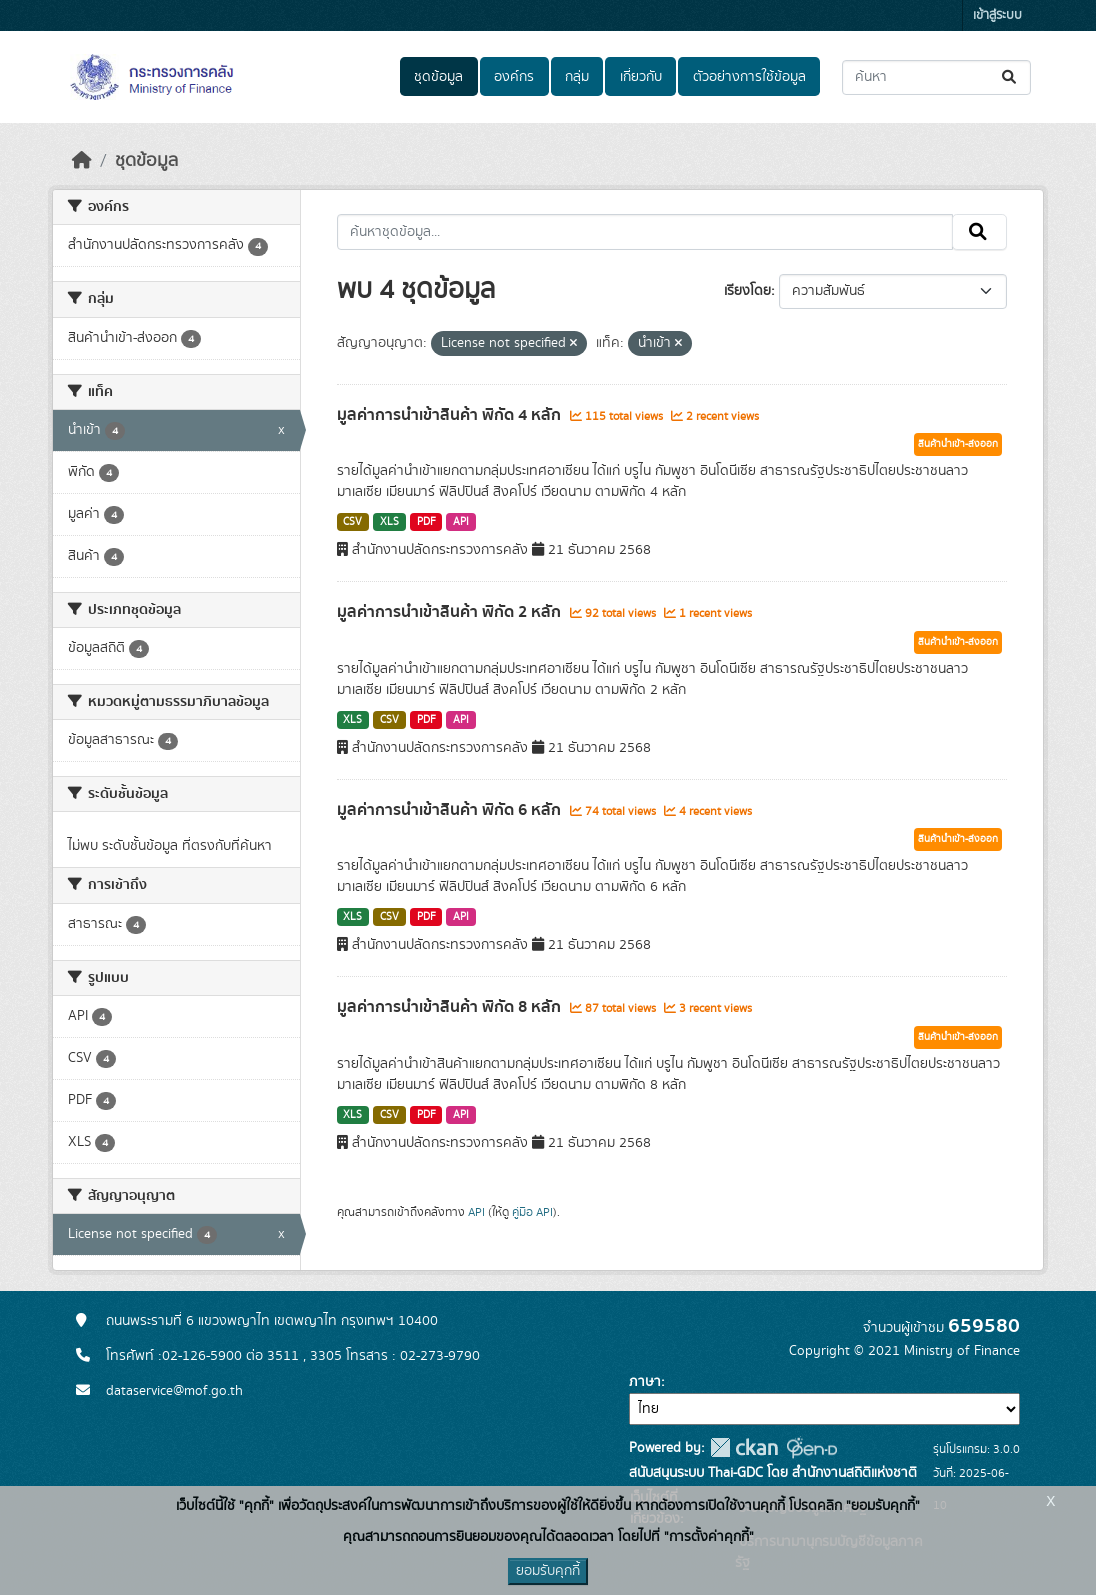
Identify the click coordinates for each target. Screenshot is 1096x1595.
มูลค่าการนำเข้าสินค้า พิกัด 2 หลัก (451, 612)
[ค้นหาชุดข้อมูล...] (936, 77)
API (461, 522)
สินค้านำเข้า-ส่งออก (958, 444)
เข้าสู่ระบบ (997, 15)
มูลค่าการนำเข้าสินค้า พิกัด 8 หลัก (451, 1007)
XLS (389, 522)
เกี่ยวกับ (641, 77)
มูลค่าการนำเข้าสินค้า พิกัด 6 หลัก (451, 810)
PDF (426, 522)
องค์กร (514, 77)
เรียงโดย (747, 291)
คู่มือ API (532, 1212)
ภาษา (645, 1382)
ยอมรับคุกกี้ (548, 1571)
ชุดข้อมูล (438, 77)
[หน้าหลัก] (82, 161)
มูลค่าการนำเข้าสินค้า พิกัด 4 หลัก (451, 415)
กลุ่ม (577, 77)
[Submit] (1010, 77)
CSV (352, 522)
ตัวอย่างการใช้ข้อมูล (749, 77)
